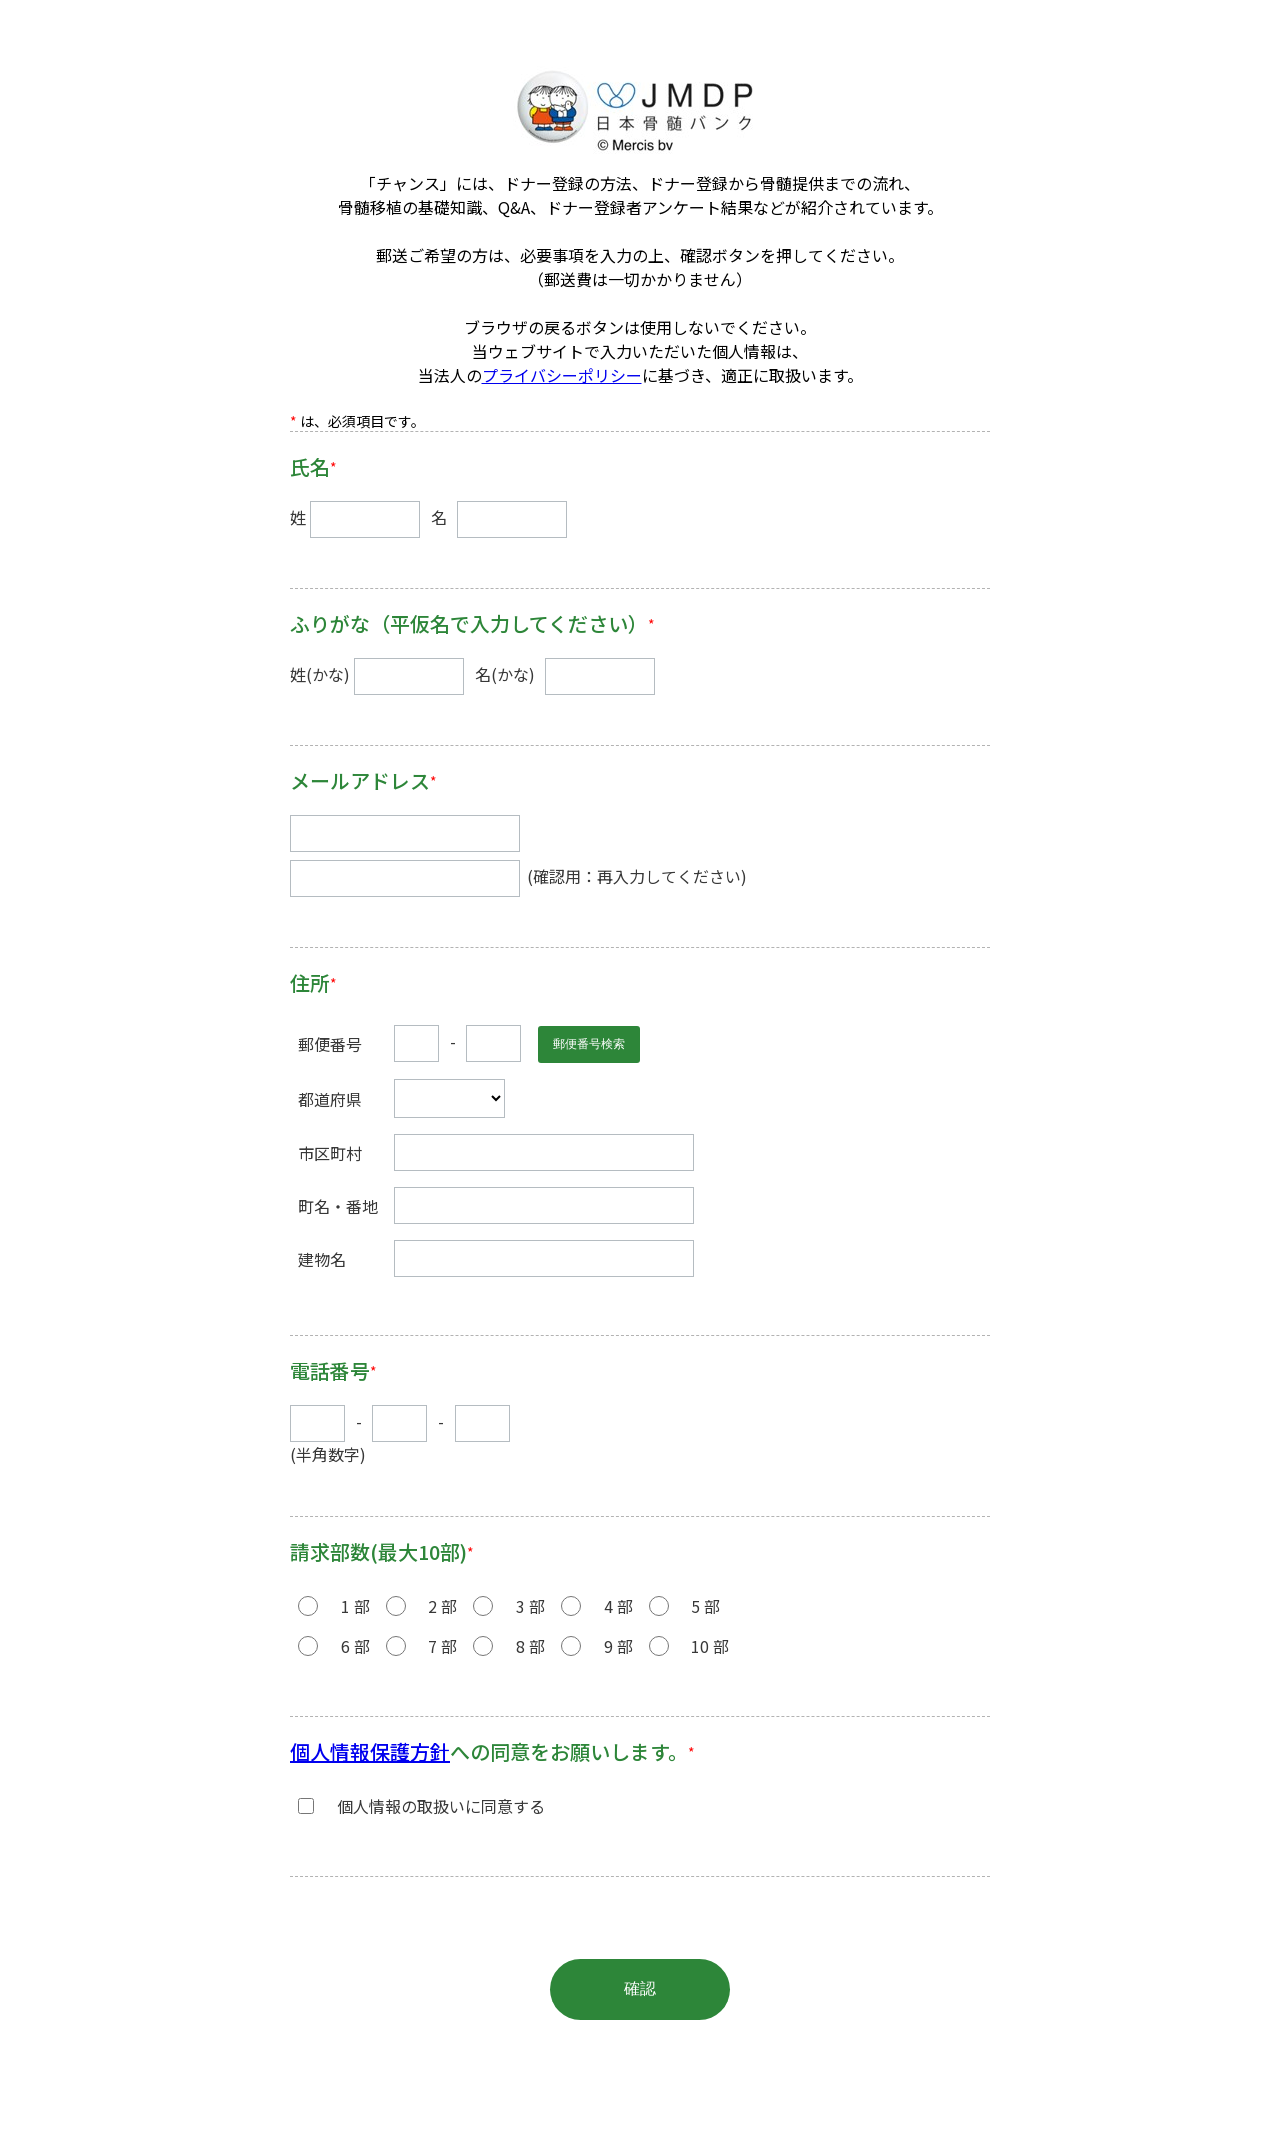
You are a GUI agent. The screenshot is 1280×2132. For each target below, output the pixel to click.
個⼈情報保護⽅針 (370, 1751)
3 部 (530, 1606)
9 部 (618, 1646)
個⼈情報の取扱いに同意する (441, 1806)
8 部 (530, 1646)
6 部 (355, 1646)
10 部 (710, 1646)
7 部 (442, 1646)
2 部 (442, 1606)
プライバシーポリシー (562, 375)
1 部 (355, 1606)
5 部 (705, 1606)
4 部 (618, 1606)
